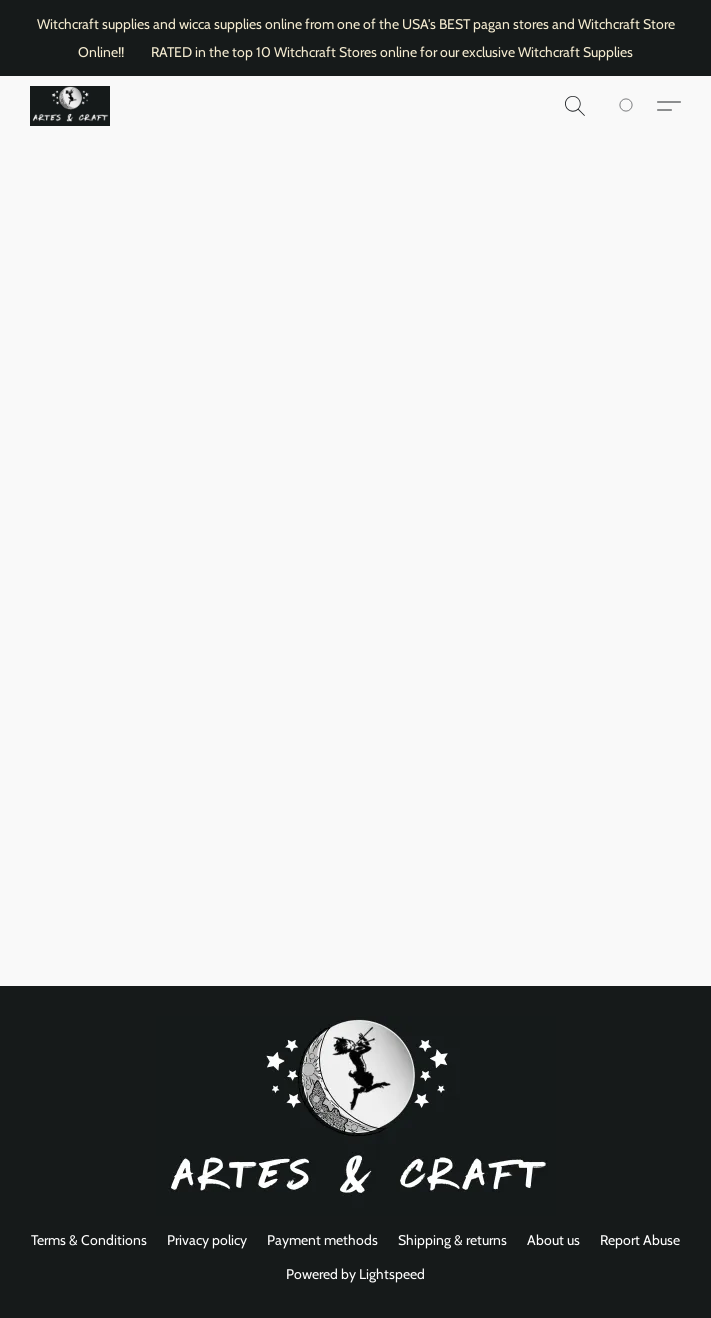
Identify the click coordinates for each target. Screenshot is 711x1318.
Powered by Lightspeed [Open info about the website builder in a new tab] (355, 1274)
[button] (70, 106)
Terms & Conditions (89, 1240)
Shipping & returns (452, 1240)
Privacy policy (207, 1240)
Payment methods (322, 1240)
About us (553, 1240)
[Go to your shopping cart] (637, 106)
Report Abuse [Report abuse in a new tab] (640, 1240)
